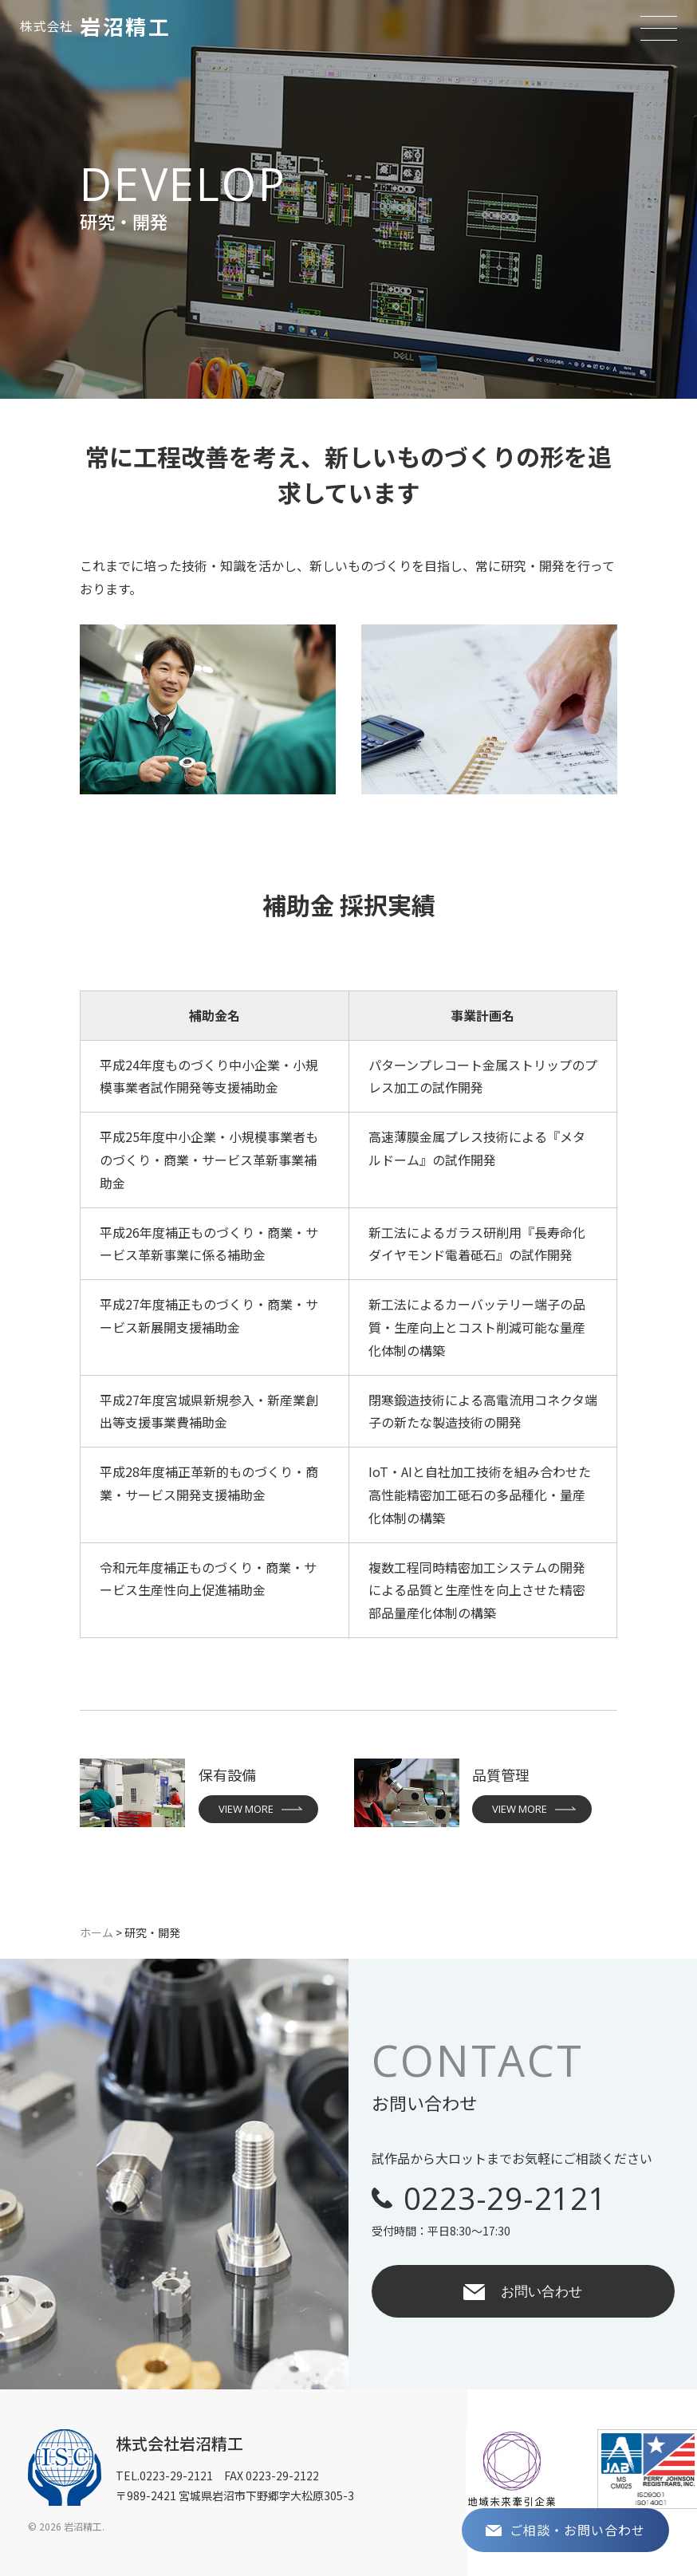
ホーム (96, 1932)
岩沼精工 (95, 26)
